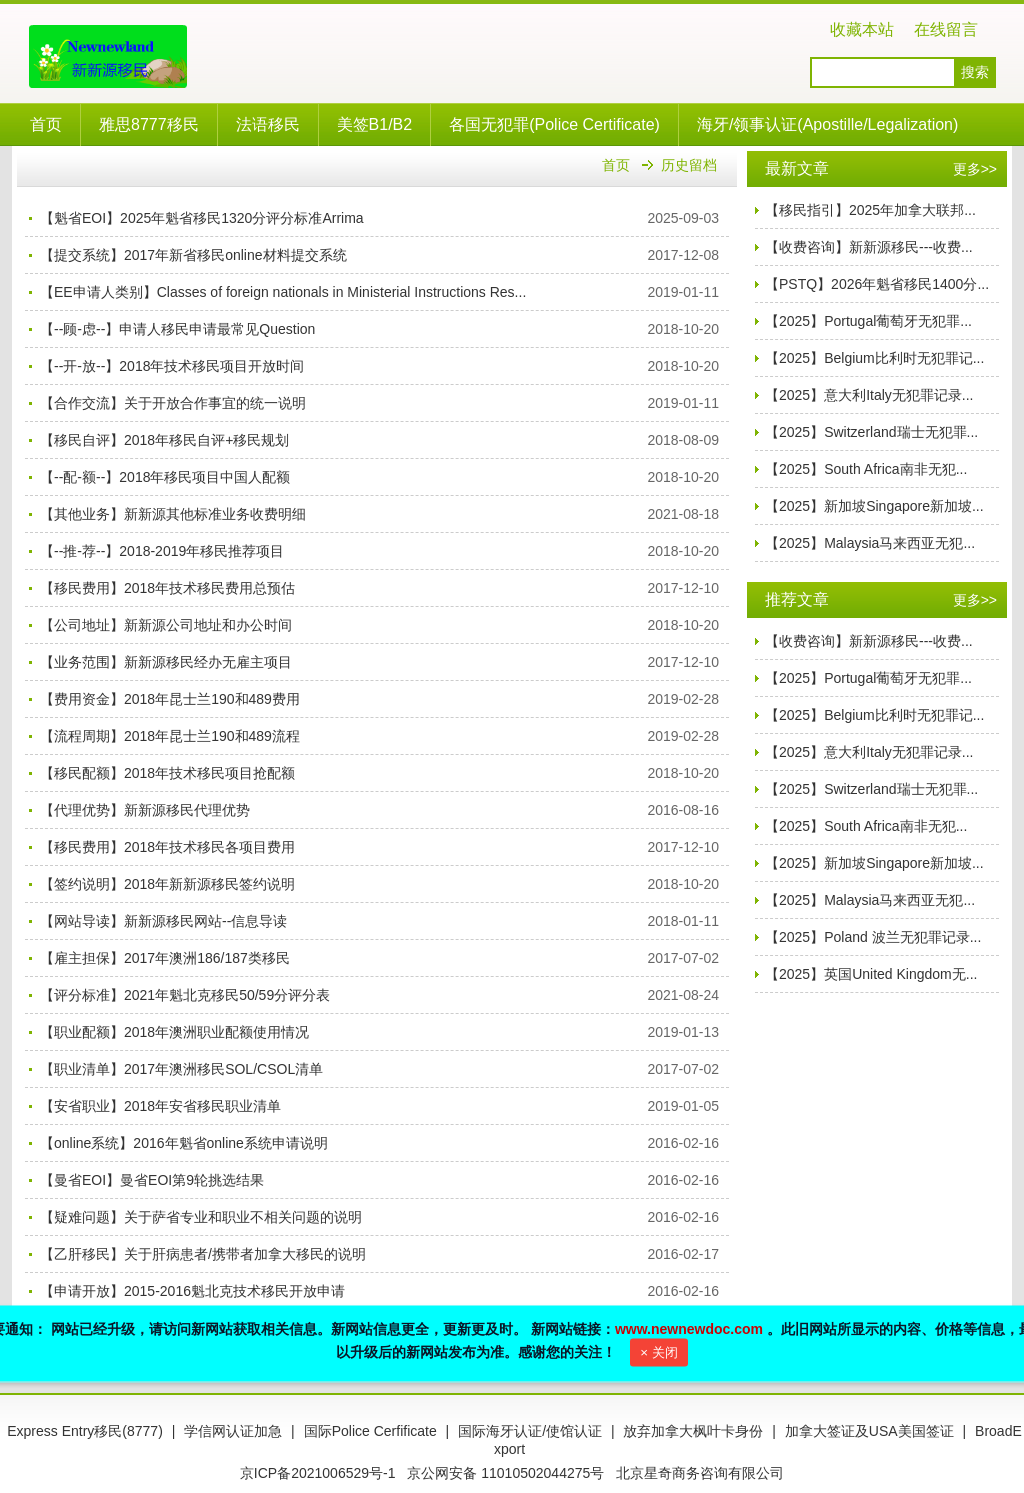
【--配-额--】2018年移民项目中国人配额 (165, 477)
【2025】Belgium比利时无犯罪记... (874, 358)
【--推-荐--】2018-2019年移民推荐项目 (162, 551)
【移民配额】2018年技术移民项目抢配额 (167, 773)
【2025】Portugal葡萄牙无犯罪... (868, 321)
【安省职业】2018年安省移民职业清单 (160, 1106)
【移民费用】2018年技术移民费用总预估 (167, 588)
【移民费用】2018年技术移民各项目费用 (167, 847)
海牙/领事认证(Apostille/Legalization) (827, 124)
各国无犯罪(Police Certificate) (554, 124)
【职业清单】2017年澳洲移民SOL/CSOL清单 (181, 1069)
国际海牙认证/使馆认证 (530, 1431)
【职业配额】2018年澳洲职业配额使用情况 (174, 1032)
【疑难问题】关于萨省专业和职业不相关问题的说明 (201, 1217)
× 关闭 (659, 1351)
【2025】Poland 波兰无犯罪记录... (873, 937)
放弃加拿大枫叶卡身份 (693, 1431)
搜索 (975, 72)
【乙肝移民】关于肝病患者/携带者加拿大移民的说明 (203, 1254)
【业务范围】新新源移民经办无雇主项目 (166, 662)
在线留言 (946, 29)
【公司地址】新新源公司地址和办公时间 (166, 625)
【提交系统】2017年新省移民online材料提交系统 (193, 255)
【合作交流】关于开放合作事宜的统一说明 (173, 403)
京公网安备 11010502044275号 (505, 1473)
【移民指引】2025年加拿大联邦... (870, 210)
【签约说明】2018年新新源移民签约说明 (167, 884)
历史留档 (689, 165)
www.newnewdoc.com (689, 1328)
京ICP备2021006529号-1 (318, 1473)
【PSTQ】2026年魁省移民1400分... (877, 284)
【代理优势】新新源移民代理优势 (145, 810)
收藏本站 (862, 29)
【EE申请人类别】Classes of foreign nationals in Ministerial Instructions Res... (283, 292)
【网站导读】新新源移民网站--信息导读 (163, 921)
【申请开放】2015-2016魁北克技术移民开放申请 (192, 1291)
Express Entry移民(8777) (85, 1431)
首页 (46, 124)
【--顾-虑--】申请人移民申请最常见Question (177, 329)
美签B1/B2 (375, 124)
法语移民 (268, 124)
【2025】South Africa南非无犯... (866, 469)
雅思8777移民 (149, 124)
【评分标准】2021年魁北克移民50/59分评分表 (185, 995)
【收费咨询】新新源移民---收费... (869, 247)
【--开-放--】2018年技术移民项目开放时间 (172, 366)
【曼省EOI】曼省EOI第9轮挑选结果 (152, 1180)
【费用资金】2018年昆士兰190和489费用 (170, 699)
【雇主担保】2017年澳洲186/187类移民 (165, 958)
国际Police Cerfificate (370, 1431)
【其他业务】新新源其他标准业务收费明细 (173, 514)
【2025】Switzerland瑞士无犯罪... (871, 432)
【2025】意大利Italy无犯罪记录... (869, 395)
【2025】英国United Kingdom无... (871, 974)
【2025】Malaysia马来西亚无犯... (870, 543)
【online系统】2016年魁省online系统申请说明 (184, 1143)
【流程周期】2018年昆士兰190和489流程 (170, 736)
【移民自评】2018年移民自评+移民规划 (164, 440)
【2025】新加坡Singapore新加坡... (874, 506)
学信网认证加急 (233, 1431)
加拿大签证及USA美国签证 (869, 1431)
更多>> (975, 169)
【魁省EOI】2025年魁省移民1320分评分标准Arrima (202, 218)
